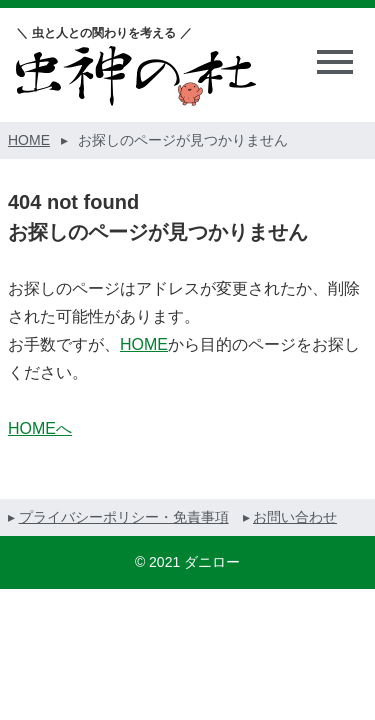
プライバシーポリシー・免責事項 (124, 517)
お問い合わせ (295, 517)
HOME (144, 344)
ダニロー (212, 562)
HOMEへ (40, 428)
